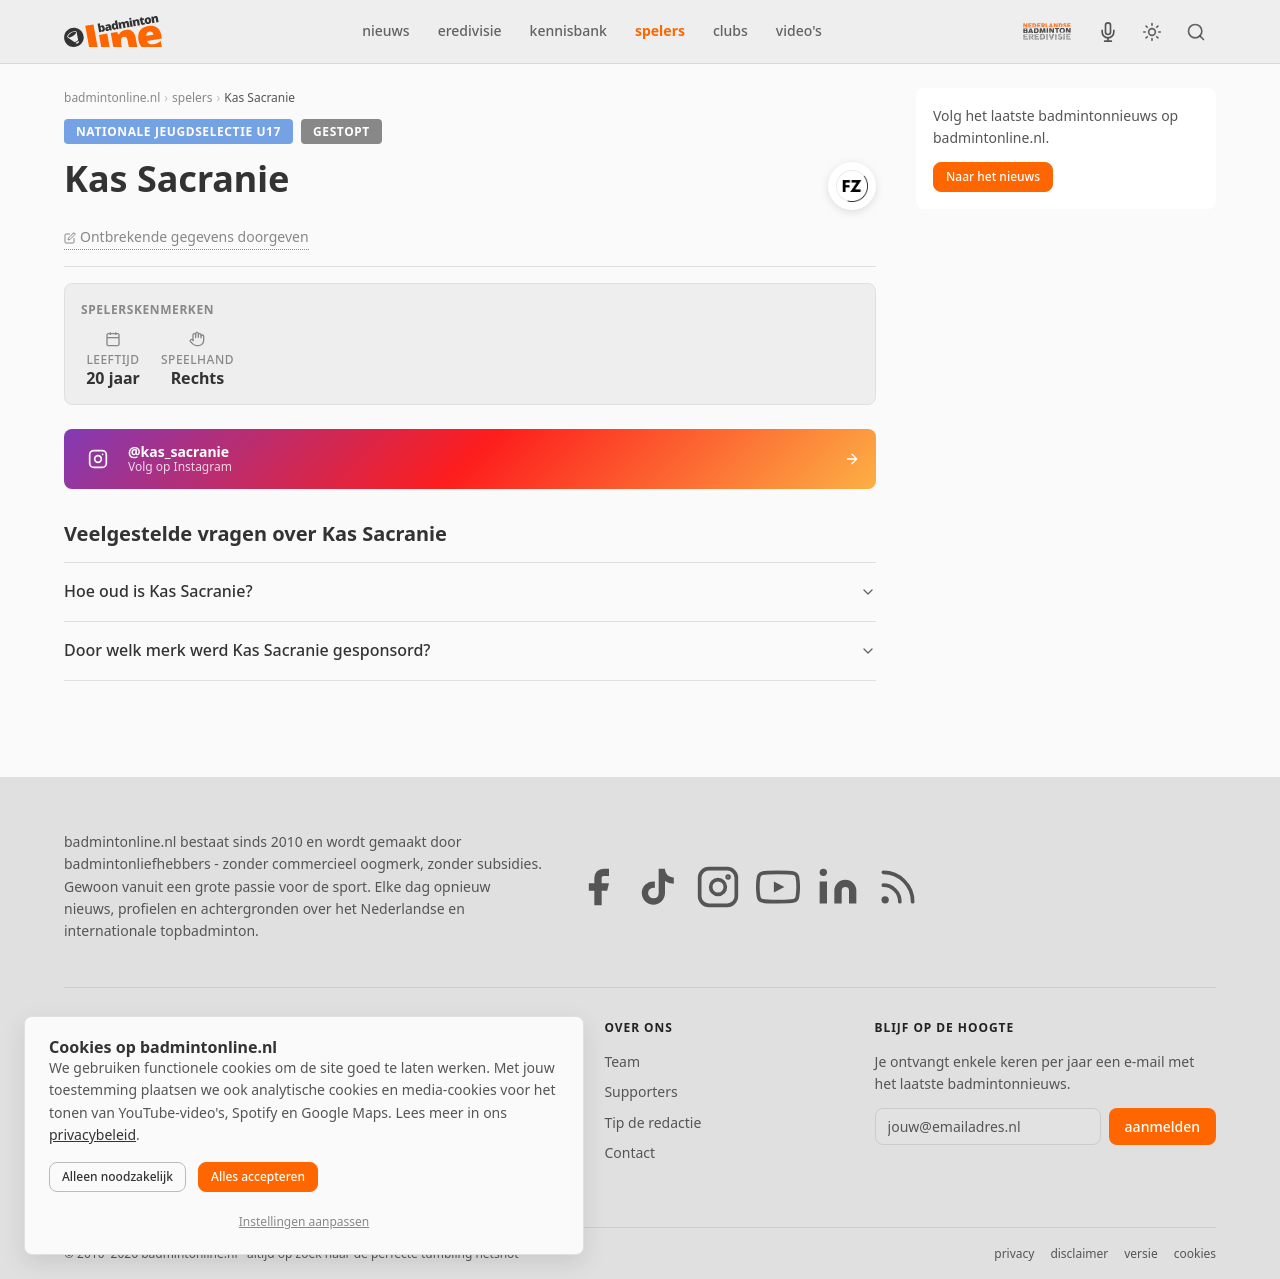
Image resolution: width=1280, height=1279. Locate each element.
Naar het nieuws (993, 176)
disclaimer (1079, 1253)
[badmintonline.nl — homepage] (113, 32)
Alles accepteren (258, 1176)
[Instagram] (718, 887)
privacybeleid (92, 1134)
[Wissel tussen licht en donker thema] (1152, 32)
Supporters (640, 1091)
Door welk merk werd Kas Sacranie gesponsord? (247, 650)
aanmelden (1162, 1126)
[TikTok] (658, 887)
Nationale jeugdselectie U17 (178, 131)
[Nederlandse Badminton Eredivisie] (1047, 31)
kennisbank (568, 30)
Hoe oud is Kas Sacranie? (158, 591)
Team (622, 1061)
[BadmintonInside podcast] (1108, 32)
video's (799, 30)
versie (1140, 1253)
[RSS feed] (898, 887)
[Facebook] (598, 887)
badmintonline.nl (112, 97)
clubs (730, 30)
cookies (1195, 1253)
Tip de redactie (652, 1122)
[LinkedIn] (838, 887)
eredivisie (470, 30)
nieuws (385, 30)
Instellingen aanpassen (304, 1221)
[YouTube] (778, 887)
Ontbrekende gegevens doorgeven (186, 236)
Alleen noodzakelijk (117, 1176)
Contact (629, 1152)
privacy (1014, 1253)
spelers (660, 30)
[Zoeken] (1196, 32)
